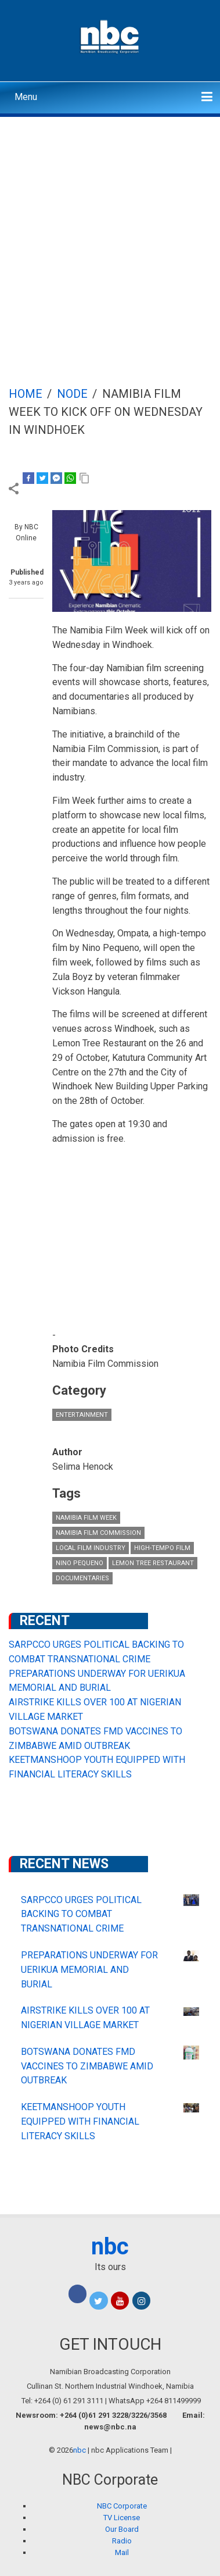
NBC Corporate (122, 2506)
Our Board (122, 2529)
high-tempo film (162, 1548)
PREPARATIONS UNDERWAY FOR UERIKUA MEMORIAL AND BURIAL (89, 1970)
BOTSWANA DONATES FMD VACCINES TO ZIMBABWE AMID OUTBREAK (87, 2066)
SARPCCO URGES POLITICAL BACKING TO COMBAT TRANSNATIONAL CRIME (81, 1914)
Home (25, 394)
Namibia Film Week (86, 1518)
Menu (26, 96)
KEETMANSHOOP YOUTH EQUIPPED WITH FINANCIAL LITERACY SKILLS (80, 2121)
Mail (122, 2552)
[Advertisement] (110, 233)
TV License (121, 2517)
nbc (110, 2246)
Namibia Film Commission (98, 1533)
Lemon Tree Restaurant (153, 1563)
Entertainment (82, 1415)
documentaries (82, 1578)
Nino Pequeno (79, 1563)
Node (72, 394)
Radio (122, 2540)
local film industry (90, 1548)
